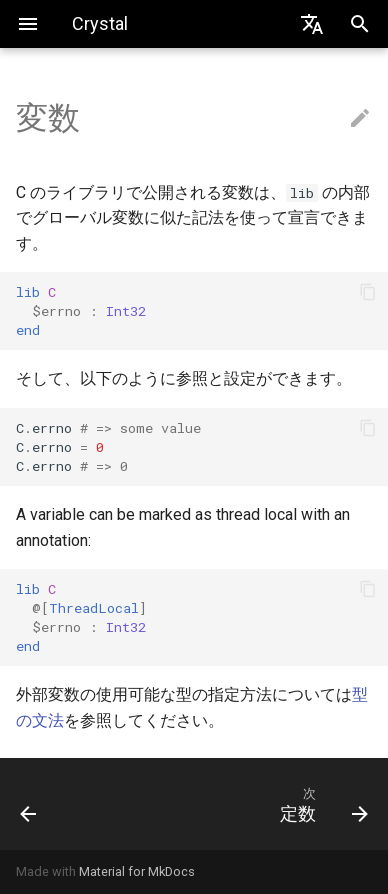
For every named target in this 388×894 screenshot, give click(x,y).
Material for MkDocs (137, 871)
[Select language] (312, 24)
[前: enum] (51, 804)
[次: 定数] (241, 804)
